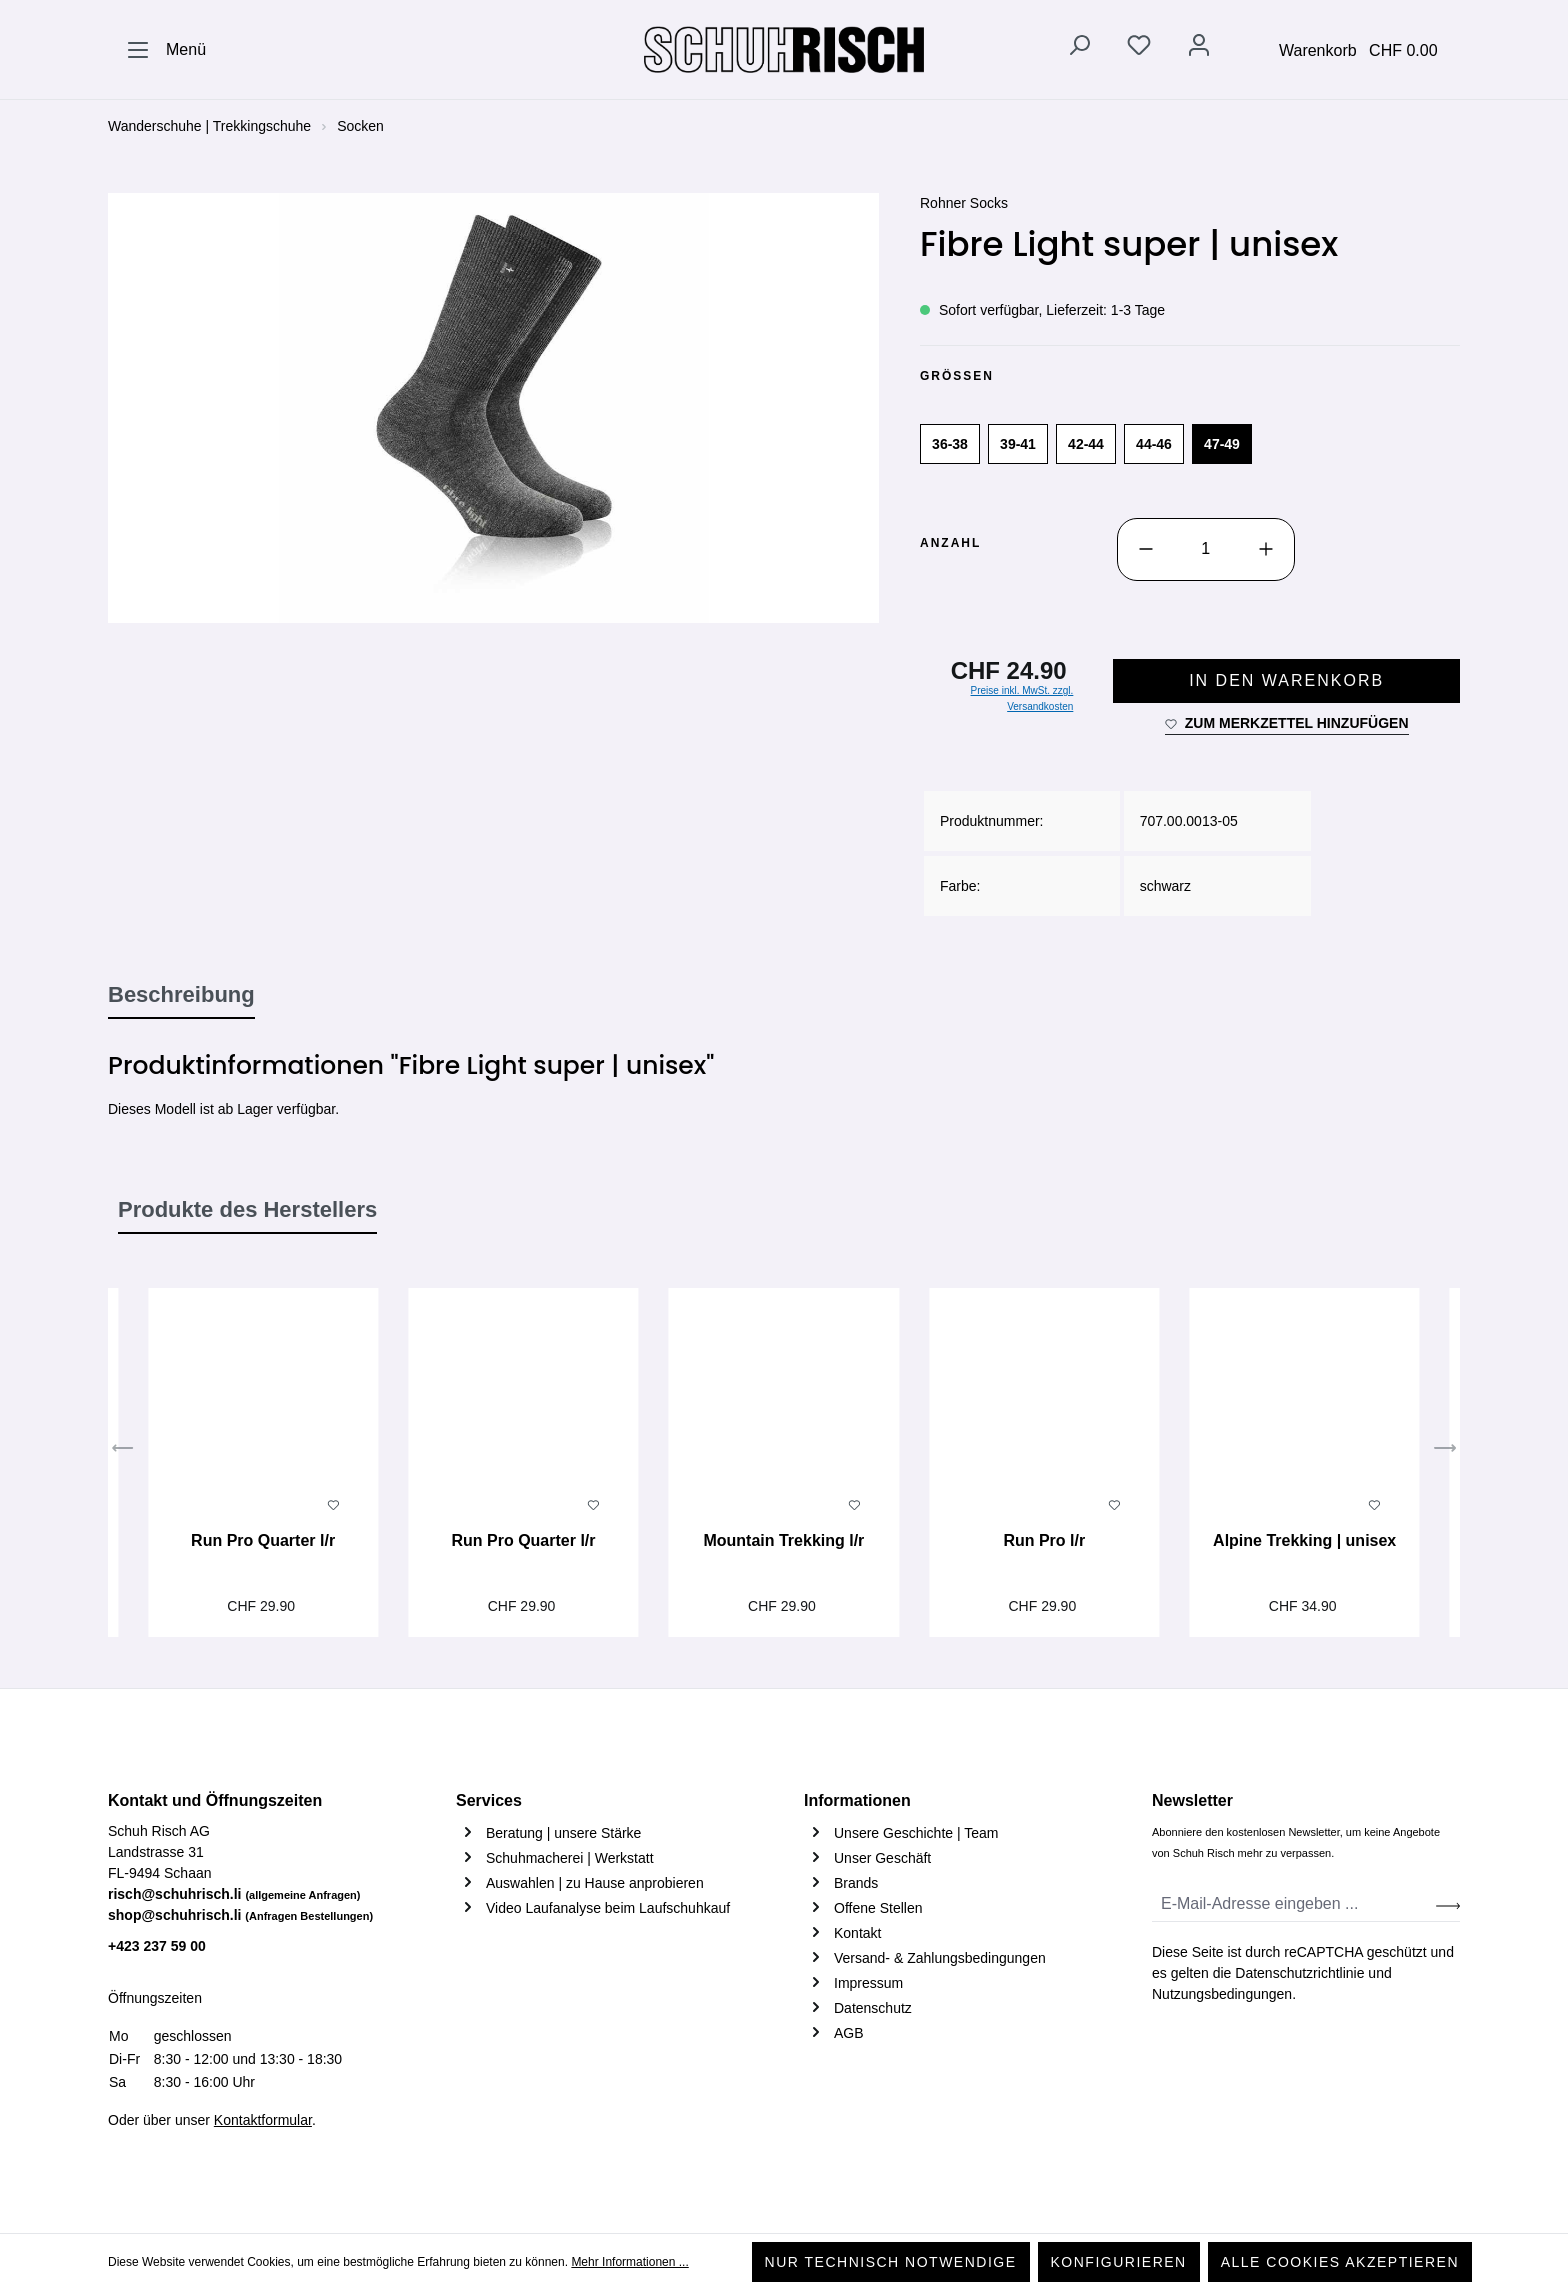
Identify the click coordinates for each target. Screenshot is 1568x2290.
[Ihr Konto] (1199, 49)
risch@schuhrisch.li (234, 1894)
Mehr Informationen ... (629, 2262)
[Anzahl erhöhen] (1266, 549)
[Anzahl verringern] (1146, 549)
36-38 (950, 444)
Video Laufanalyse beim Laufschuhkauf (608, 1908)
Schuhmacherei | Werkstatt (570, 1858)
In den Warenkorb (1286, 680)
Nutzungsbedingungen (1222, 1994)
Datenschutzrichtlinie (1299, 1973)
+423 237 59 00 (157, 1946)
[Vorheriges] (123, 1451)
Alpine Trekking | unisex (1304, 1540)
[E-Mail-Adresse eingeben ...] (1294, 1904)
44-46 (1154, 444)
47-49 (1222, 444)
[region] (494, 408)
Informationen (857, 1800)
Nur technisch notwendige (891, 2262)
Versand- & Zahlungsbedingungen (940, 1958)
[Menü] (166, 50)
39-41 (1018, 444)
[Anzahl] (1206, 549)
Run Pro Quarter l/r (263, 1540)
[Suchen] (1079, 49)
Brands (856, 1883)
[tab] (181, 996)
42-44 (1086, 444)
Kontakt (857, 1933)
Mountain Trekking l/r (783, 1540)
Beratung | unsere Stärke (563, 1833)
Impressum (868, 1983)
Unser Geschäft (882, 1858)
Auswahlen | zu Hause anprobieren (595, 1883)
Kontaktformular (263, 2120)
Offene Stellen (878, 1908)
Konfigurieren (1119, 2262)
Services (489, 1800)
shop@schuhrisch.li (240, 1915)
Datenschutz (873, 2008)
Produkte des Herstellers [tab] (247, 1209)
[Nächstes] (1445, 1451)
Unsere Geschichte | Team (916, 1833)
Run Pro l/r (1044, 1540)
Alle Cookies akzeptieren (1340, 2262)
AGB (849, 2033)
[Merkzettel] (1139, 49)
